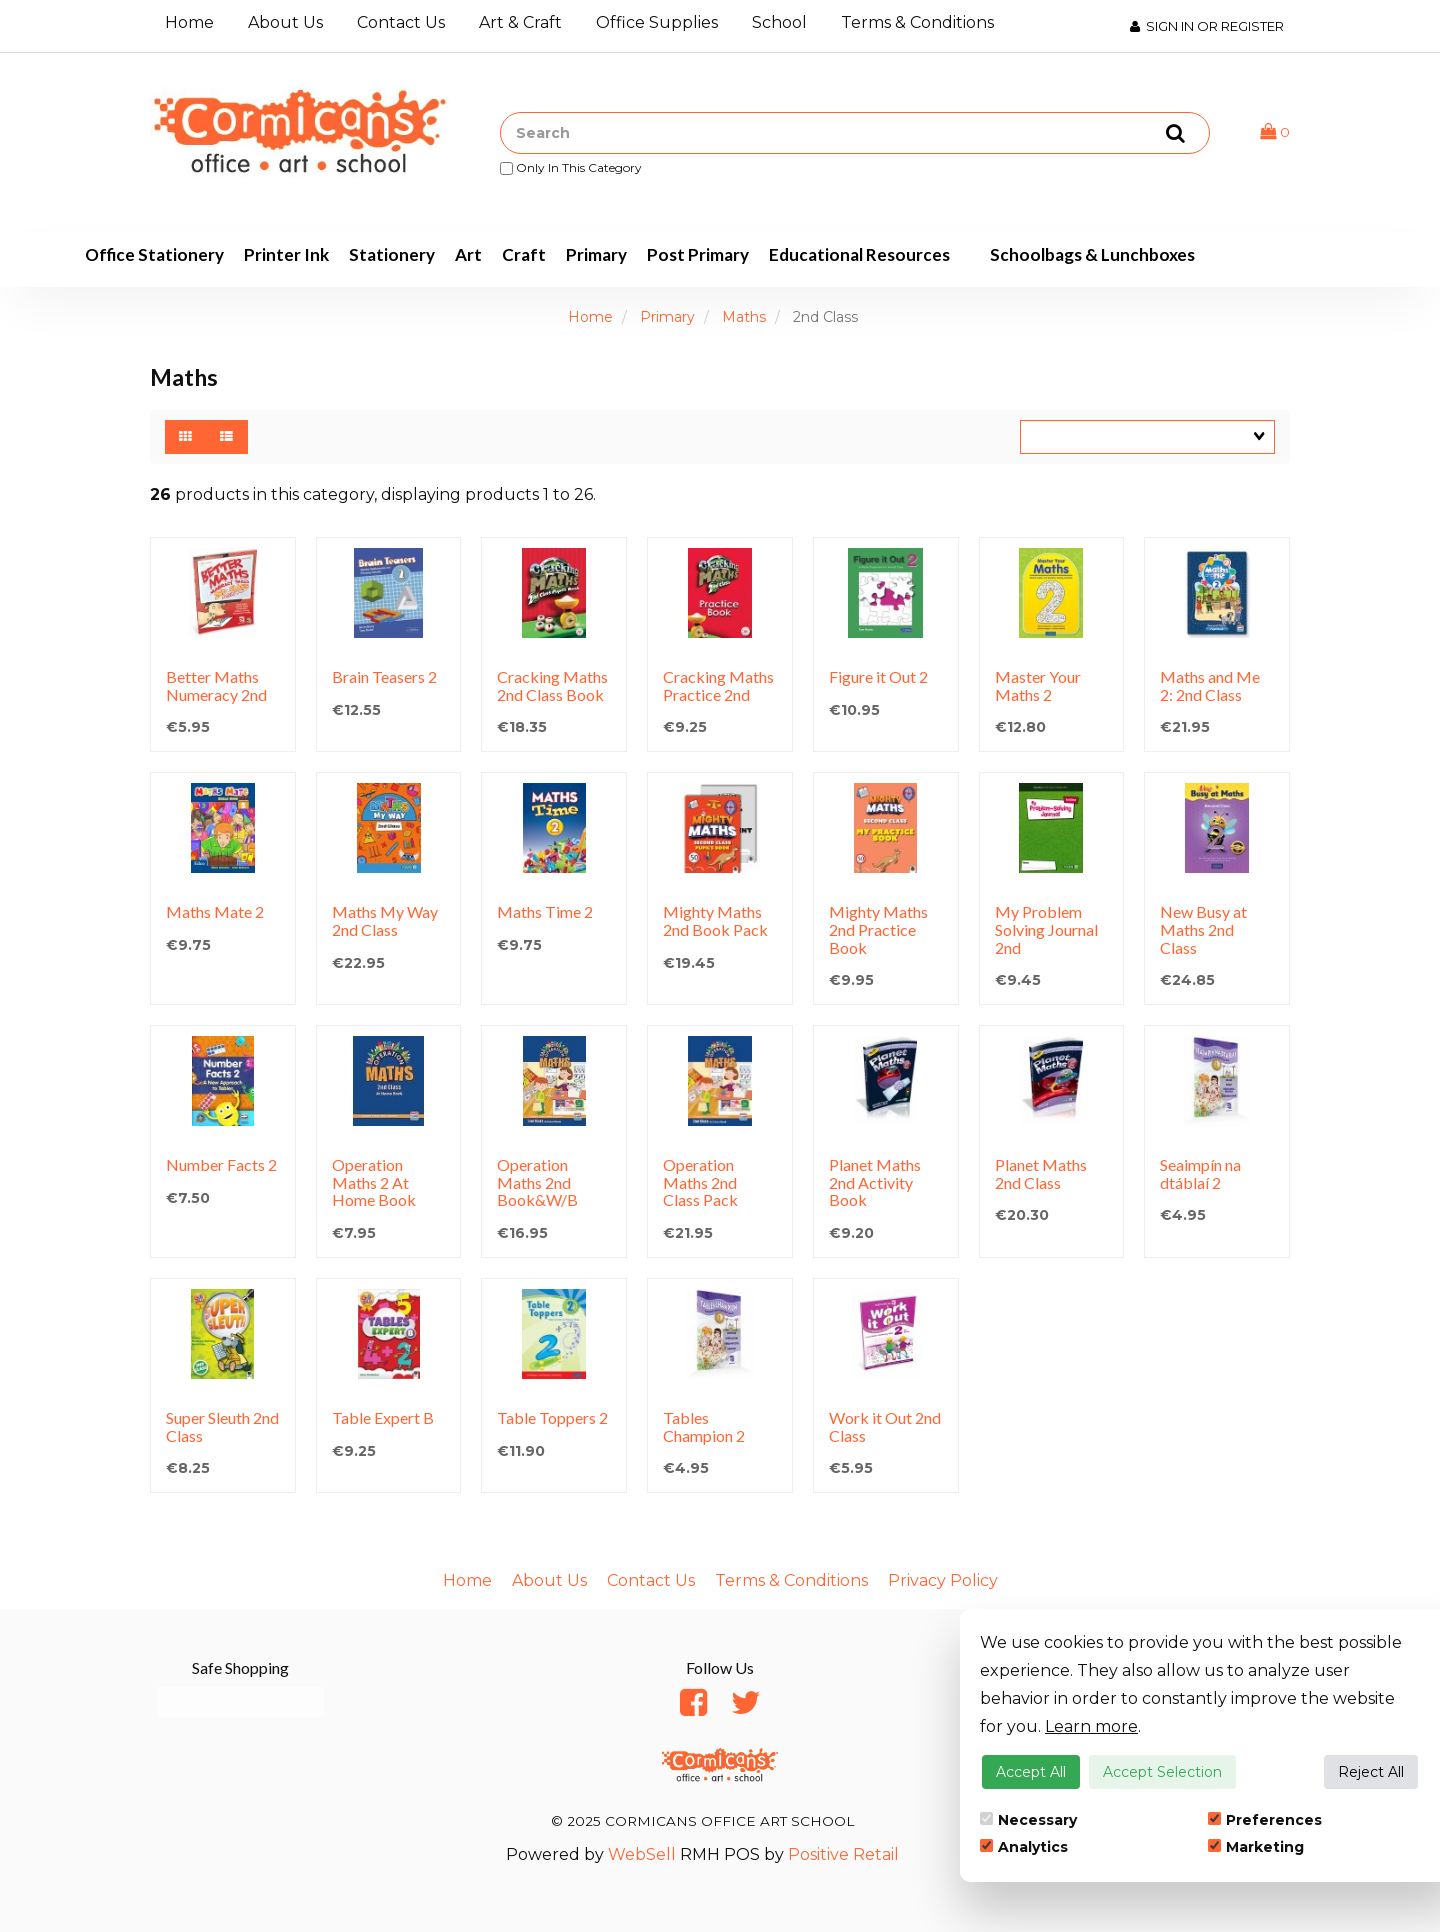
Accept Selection (1162, 1772)
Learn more (1091, 1726)
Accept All (1031, 1772)
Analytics (1024, 1847)
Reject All (1371, 1772)
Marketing (1256, 1847)
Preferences (1265, 1820)
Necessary (1028, 1820)
